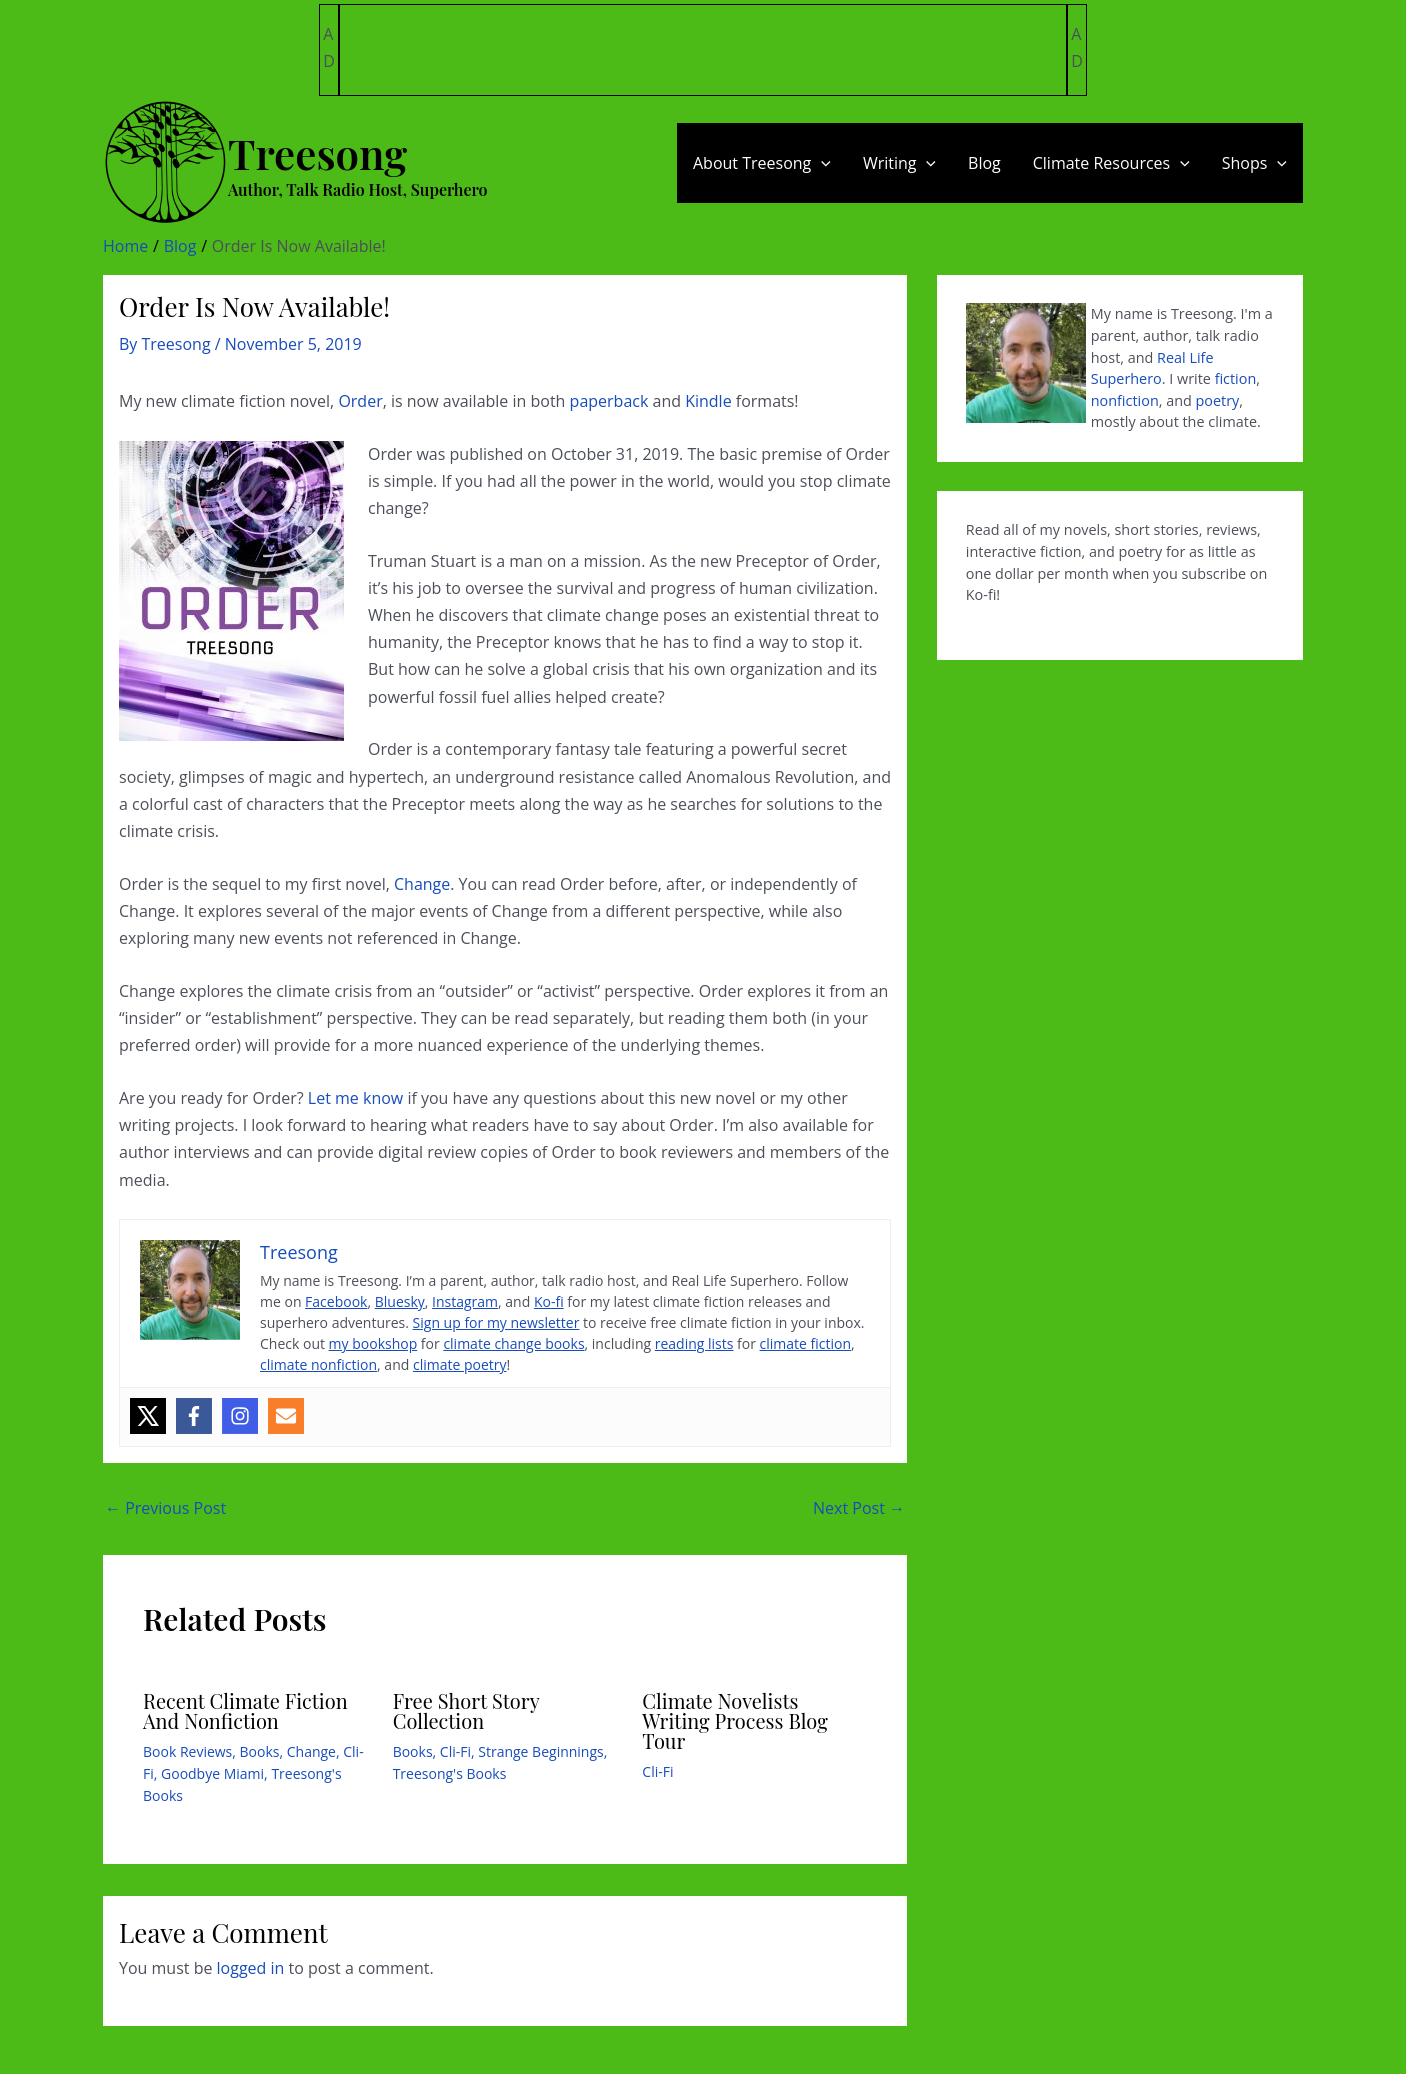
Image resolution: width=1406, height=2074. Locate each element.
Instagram (465, 1301)
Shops (1254, 163)
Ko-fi (549, 1301)
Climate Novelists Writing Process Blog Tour (734, 1720)
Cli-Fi (455, 1751)
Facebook (336, 1301)
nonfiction (1125, 400)
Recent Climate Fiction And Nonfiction (245, 1710)
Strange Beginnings (540, 1751)
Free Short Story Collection (466, 1710)
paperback (609, 401)
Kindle (708, 401)
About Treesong (762, 163)
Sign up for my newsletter (496, 1322)
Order (360, 401)
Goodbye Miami (212, 1773)
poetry (1218, 400)
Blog (984, 163)
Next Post (859, 1508)
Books (260, 1751)
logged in (251, 1968)
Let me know (355, 1098)
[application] (821, 163)
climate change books (513, 1343)
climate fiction (806, 1343)
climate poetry (460, 1364)
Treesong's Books (450, 1773)
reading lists (694, 1343)
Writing (899, 163)
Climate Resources (1111, 163)
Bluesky (400, 1301)
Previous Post (165, 1508)
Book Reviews (187, 1751)
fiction (1236, 378)
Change (422, 884)
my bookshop (373, 1343)
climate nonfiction (318, 1364)
